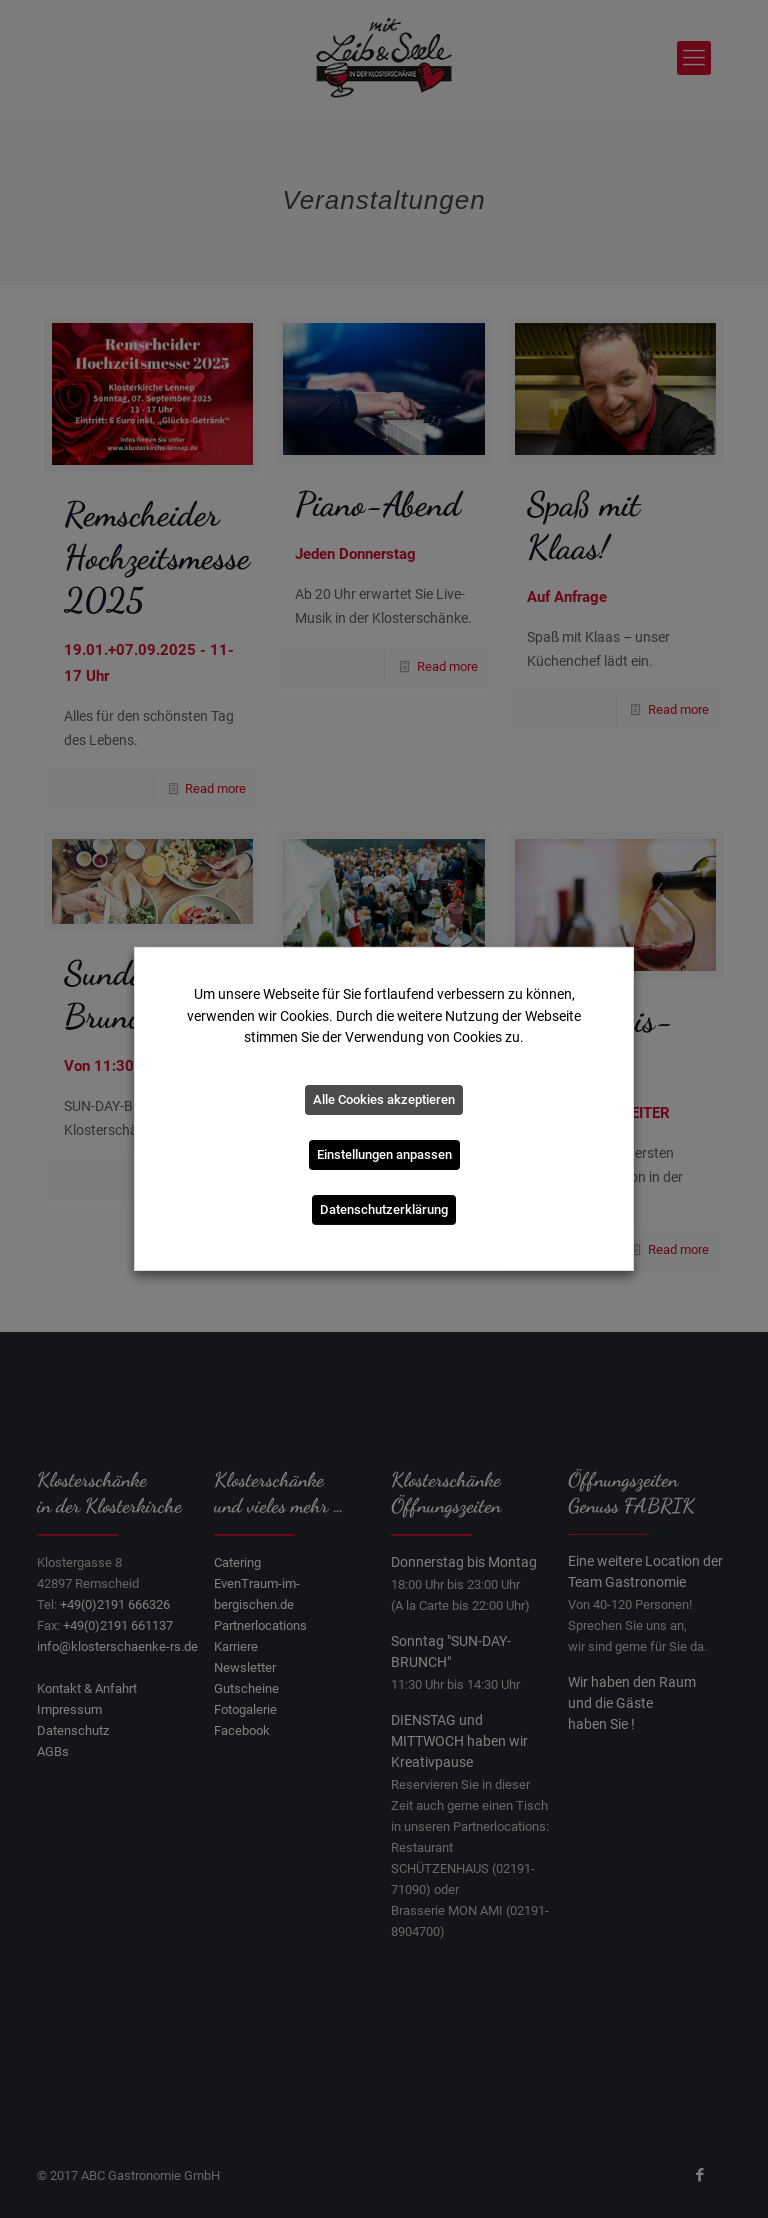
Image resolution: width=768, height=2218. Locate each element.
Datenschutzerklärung (384, 1209)
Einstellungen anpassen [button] (384, 1154)
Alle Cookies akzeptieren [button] (384, 1099)
